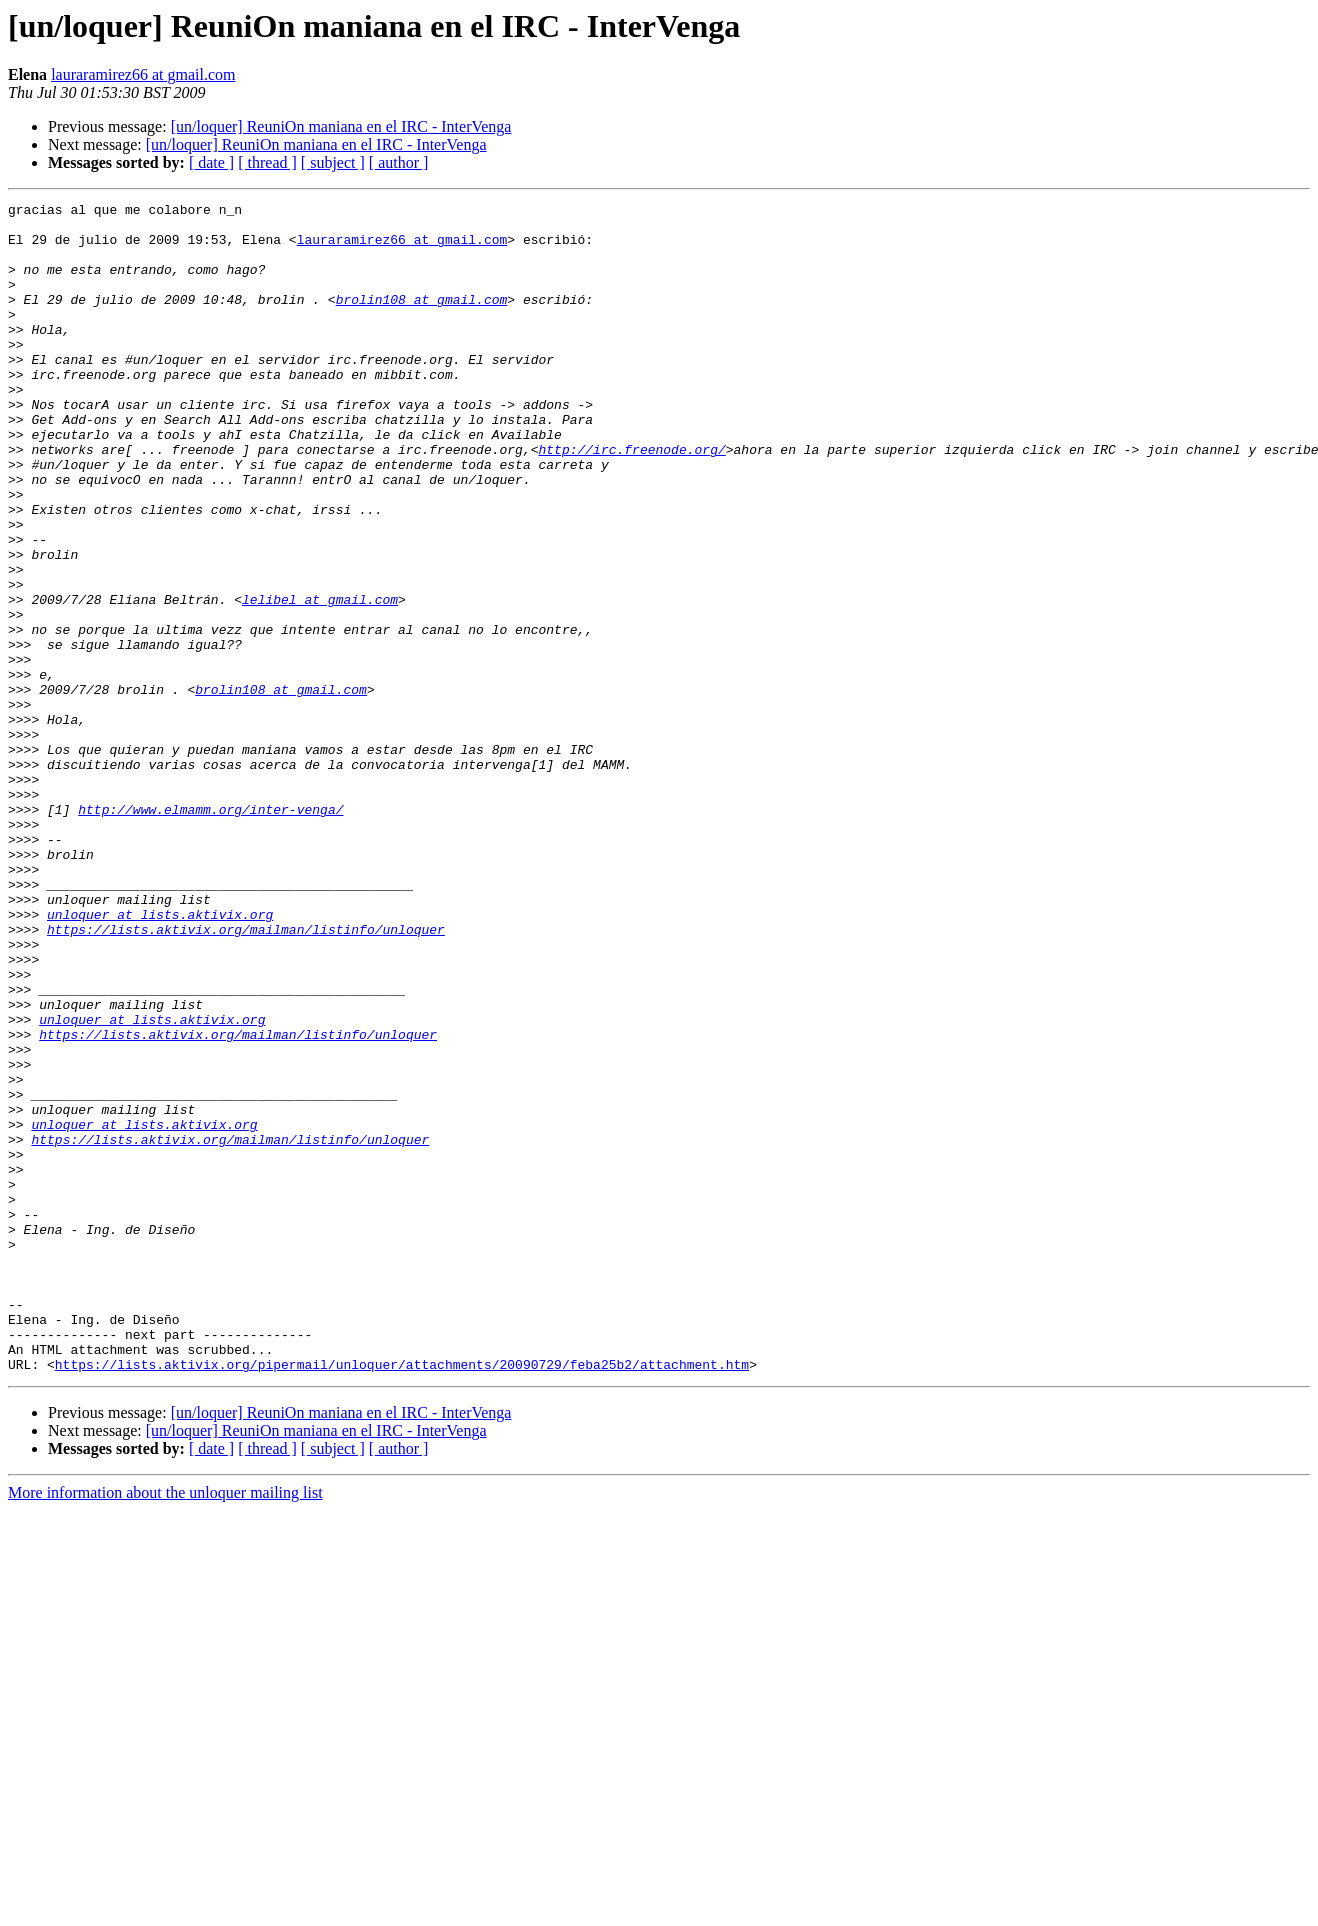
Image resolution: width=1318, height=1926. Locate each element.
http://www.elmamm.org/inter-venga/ (210, 932)
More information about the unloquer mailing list (165, 1726)
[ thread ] (267, 162)
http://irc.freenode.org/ (631, 500)
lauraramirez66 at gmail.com (143, 74)
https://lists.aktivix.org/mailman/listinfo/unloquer (246, 1076)
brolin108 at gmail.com (422, 320)
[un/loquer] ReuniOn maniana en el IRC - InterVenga (341, 126)
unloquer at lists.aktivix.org (160, 1058)
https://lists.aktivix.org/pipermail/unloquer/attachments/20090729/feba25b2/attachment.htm (402, 1598)
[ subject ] (333, 162)
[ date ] (211, 162)
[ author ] (399, 162)
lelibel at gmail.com (320, 680)
